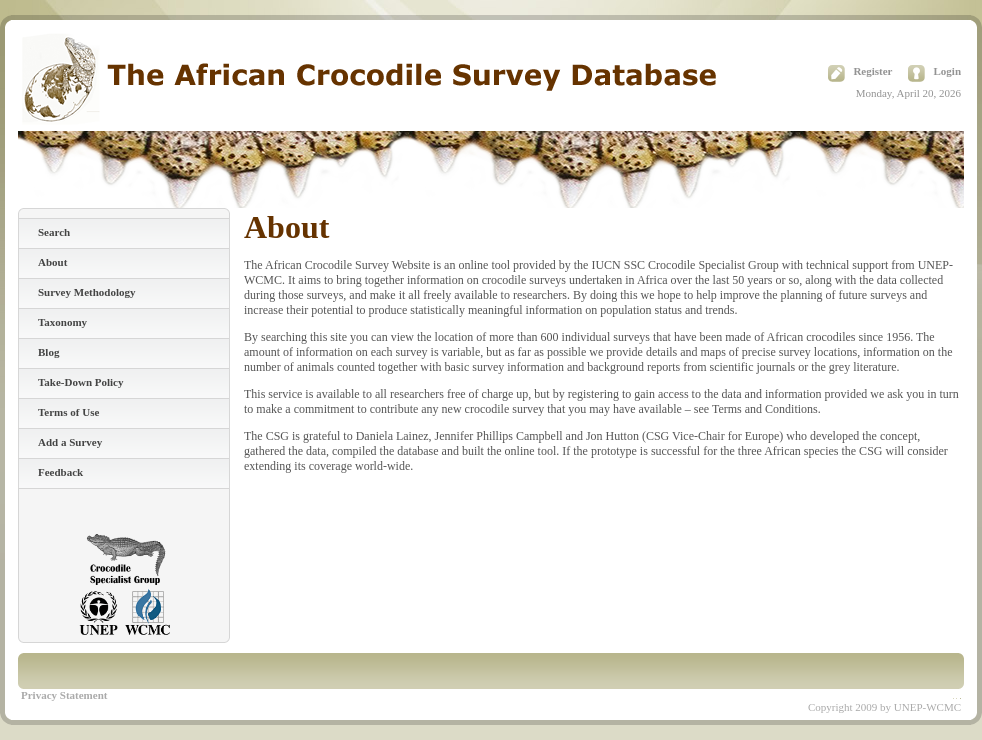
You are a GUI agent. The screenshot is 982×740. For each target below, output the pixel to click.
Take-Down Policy (80, 382)
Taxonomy (62, 322)
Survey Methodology (86, 292)
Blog (48, 352)
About (52, 262)
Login (947, 71)
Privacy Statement (64, 695)
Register (872, 71)
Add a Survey (70, 442)
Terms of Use (68, 412)
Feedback (60, 472)
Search (54, 232)
